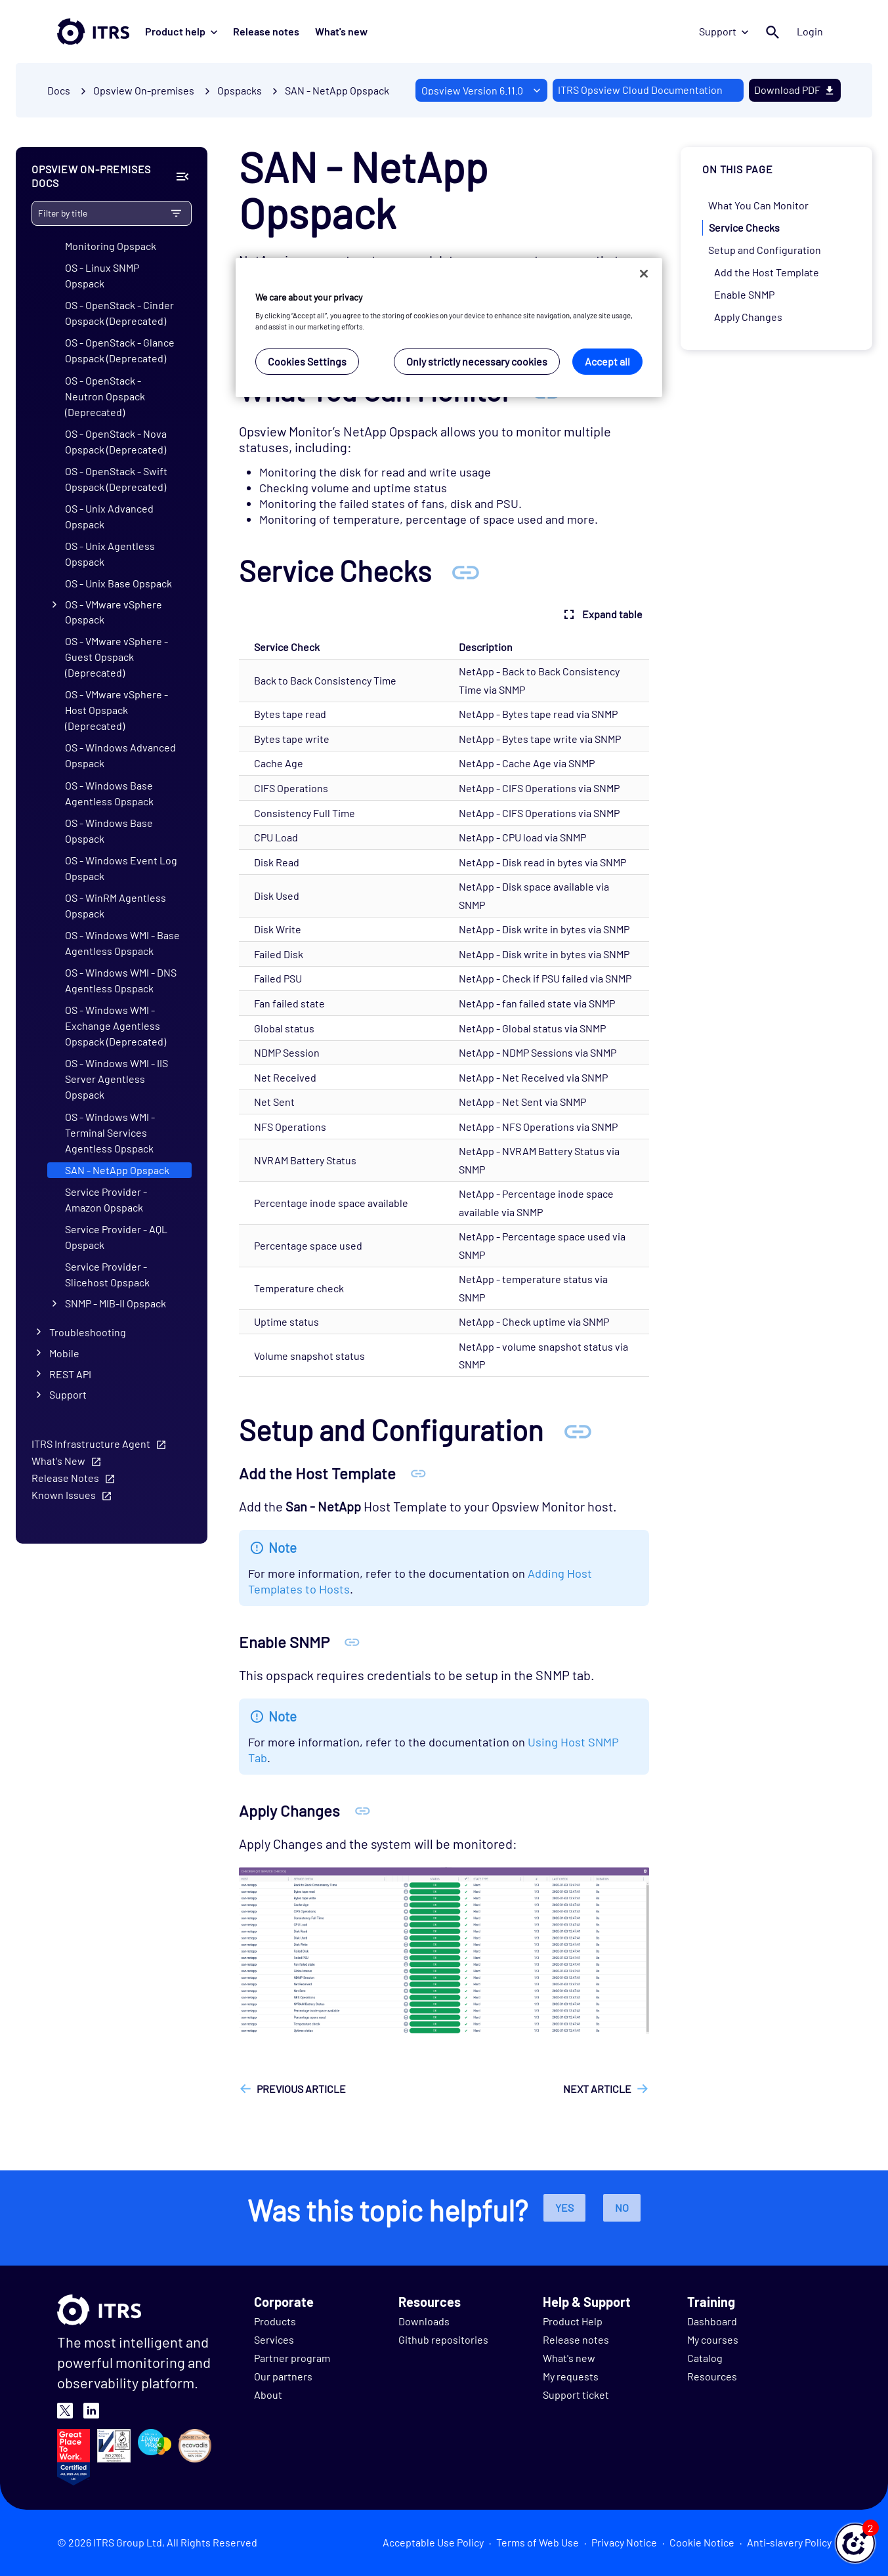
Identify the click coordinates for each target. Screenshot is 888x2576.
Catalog (705, 2358)
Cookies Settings (307, 361)
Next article (597, 2088)
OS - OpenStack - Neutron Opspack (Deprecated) (105, 396)
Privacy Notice (624, 2542)
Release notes (266, 31)
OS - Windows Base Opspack (109, 830)
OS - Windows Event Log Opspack (121, 868)
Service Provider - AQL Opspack (116, 1237)
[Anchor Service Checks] (465, 570)
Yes (564, 2207)
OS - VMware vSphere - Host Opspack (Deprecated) (116, 710)
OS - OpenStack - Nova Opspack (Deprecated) (116, 441)
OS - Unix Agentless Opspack (110, 553)
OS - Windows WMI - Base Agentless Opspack (122, 943)
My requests (571, 2376)
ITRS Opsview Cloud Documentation (640, 89)
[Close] (643, 273)
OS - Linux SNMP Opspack (102, 275)
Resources (712, 2376)
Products (275, 2321)
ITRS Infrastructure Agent (91, 1443)
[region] (449, 328)
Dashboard (712, 2321)
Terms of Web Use (537, 2542)
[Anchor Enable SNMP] (352, 1641)
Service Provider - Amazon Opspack (106, 1199)
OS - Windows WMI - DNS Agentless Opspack (121, 980)
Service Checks (744, 227)
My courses (712, 2339)
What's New (58, 1460)
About (268, 2394)
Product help (181, 31)
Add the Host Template (766, 272)
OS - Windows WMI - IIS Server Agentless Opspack (116, 1079)
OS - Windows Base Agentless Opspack (109, 793)
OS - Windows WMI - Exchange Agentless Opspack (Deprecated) (115, 1025)
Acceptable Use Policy (433, 2542)
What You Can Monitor (758, 205)
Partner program (292, 2358)
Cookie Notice (701, 2542)
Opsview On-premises (143, 90)
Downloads (424, 2321)
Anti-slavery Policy (789, 2542)
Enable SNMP (744, 294)
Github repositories (443, 2339)
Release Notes (65, 1477)
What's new (341, 31)
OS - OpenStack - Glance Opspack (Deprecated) (120, 350)
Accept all (607, 361)
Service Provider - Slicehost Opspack (107, 1274)
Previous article (301, 2088)
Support (723, 31)
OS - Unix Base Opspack (118, 583)
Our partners (283, 2376)
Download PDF (794, 89)
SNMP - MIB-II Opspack (115, 1303)
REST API (70, 1374)
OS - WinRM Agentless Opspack (115, 905)
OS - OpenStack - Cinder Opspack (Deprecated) (119, 313)
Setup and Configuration (764, 249)
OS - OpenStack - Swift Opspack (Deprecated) (116, 479)
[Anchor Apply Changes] (362, 1810)
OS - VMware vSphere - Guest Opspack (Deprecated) (116, 657)
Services (274, 2339)
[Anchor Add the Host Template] (418, 1473)
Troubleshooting (87, 1332)
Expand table (601, 614)
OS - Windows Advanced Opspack (120, 755)
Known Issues (64, 1495)
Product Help (573, 2321)
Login (810, 31)
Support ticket (576, 2394)
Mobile (64, 1353)
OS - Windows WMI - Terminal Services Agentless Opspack (110, 1132)
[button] (855, 2543)
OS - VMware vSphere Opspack (113, 611)
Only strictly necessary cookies (476, 361)
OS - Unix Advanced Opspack (109, 516)
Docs (58, 90)
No (622, 2207)
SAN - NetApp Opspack (337, 90)
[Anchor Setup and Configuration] (577, 1429)
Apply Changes (748, 316)
